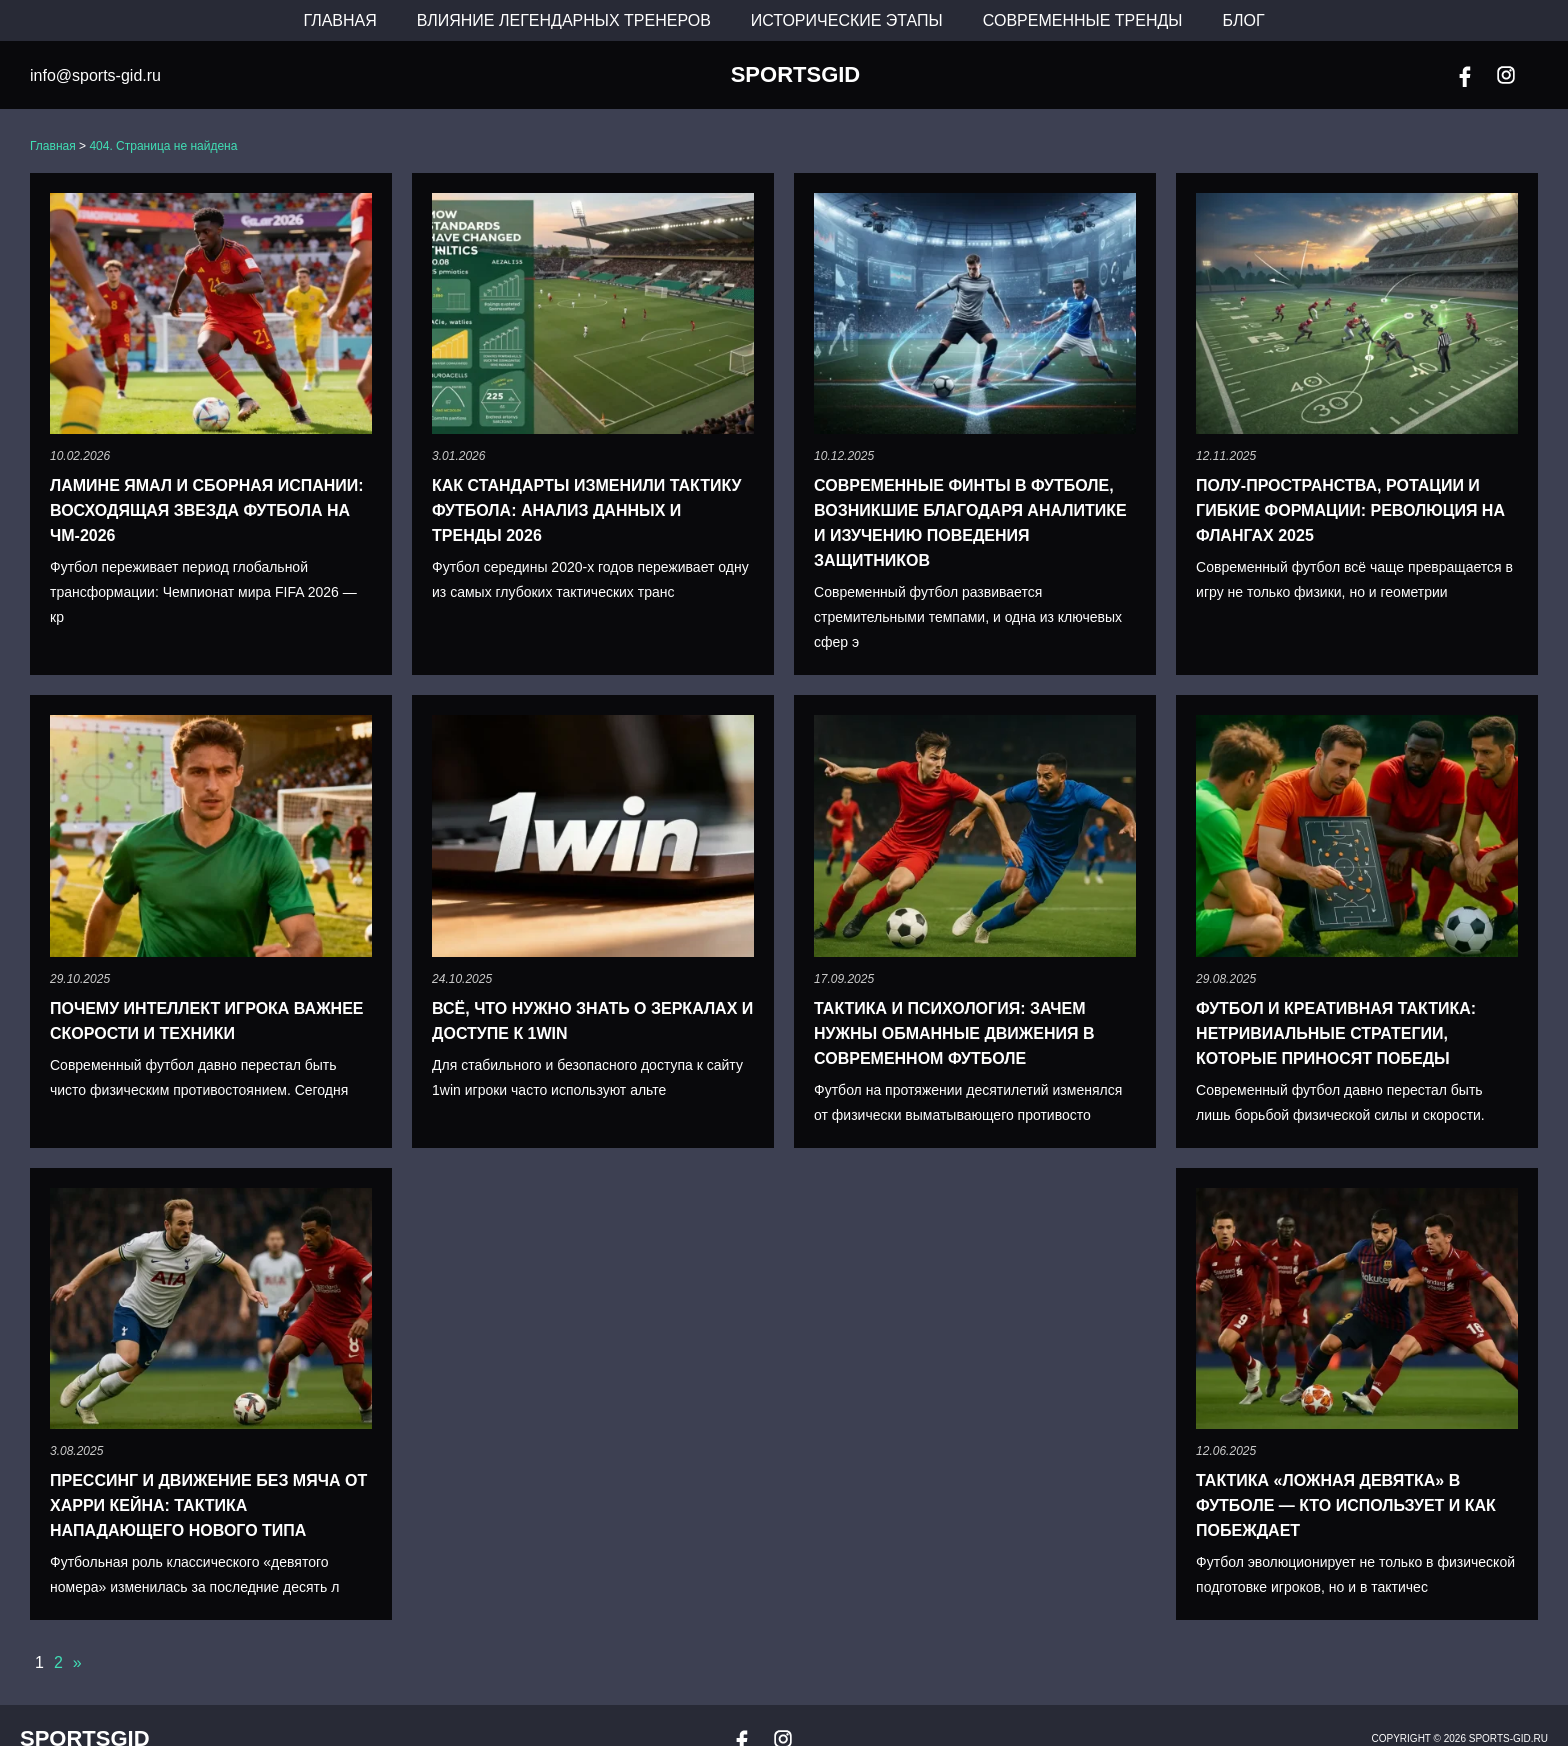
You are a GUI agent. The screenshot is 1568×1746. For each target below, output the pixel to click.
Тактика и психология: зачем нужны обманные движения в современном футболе (954, 1033)
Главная (339, 20)
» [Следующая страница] (77, 1662)
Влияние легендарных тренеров (564, 20)
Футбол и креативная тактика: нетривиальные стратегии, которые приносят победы (1336, 1033)
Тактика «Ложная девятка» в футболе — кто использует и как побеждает (1346, 1505)
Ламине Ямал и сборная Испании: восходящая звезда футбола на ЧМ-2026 (207, 510)
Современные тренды (1083, 20)
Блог (1244, 20)
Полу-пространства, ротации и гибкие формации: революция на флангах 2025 (1350, 510)
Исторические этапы (847, 20)
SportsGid (796, 75)
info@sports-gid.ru (95, 75)
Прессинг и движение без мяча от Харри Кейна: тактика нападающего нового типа (208, 1505)
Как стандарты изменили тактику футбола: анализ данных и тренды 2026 (586, 510)
